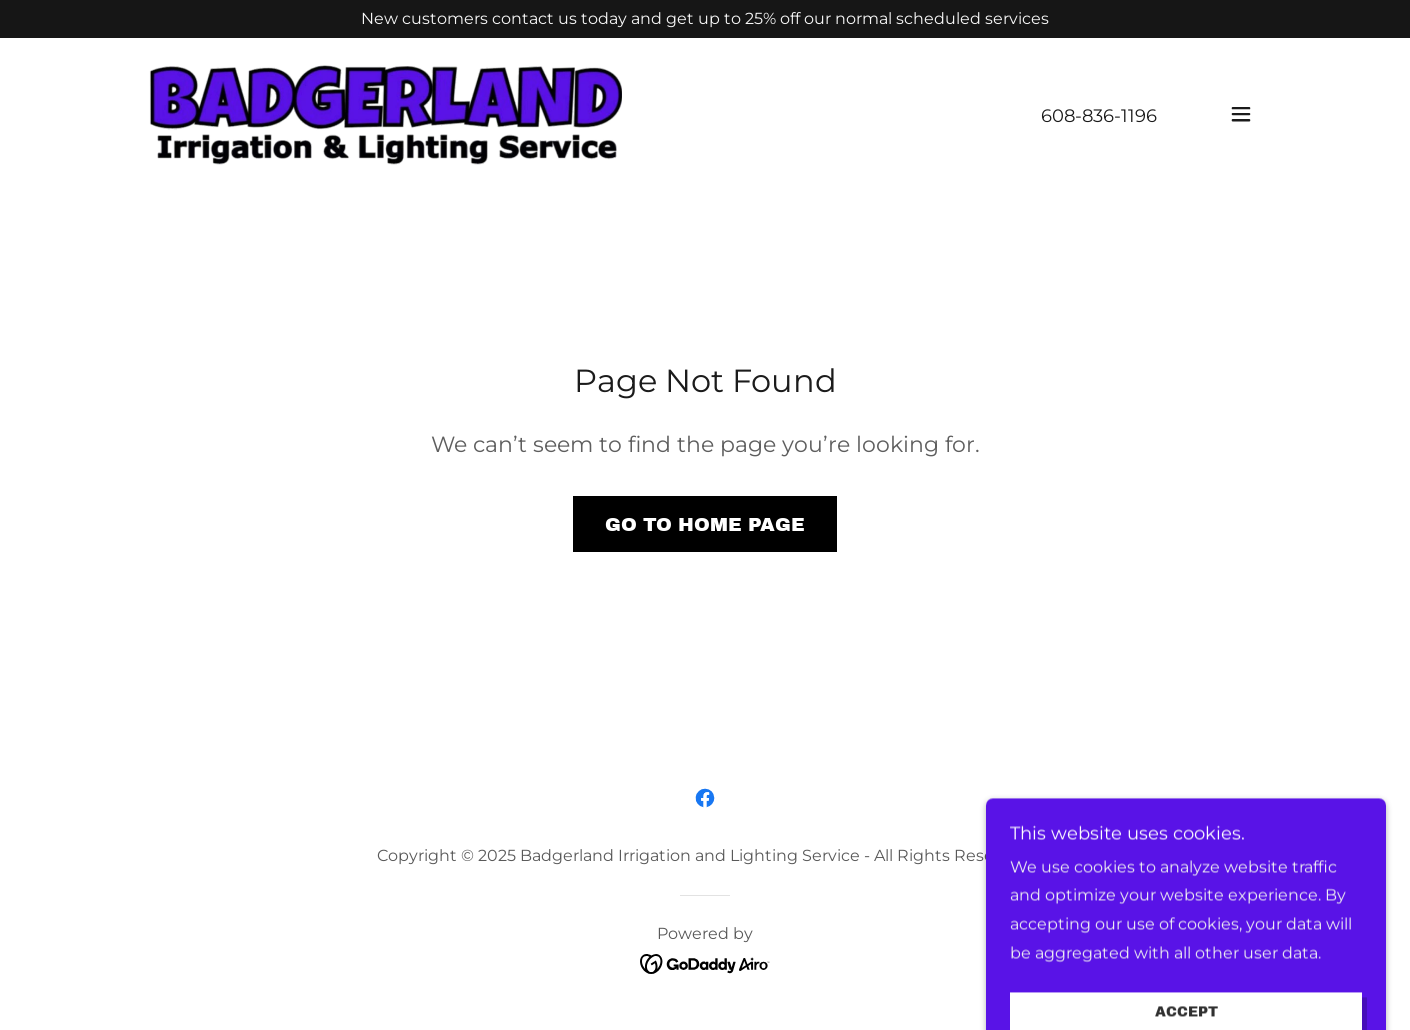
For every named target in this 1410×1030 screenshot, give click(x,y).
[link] (385, 113)
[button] (1241, 114)
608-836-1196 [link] (1099, 116)
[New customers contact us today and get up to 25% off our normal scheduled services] (705, 19)
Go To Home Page (705, 524)
